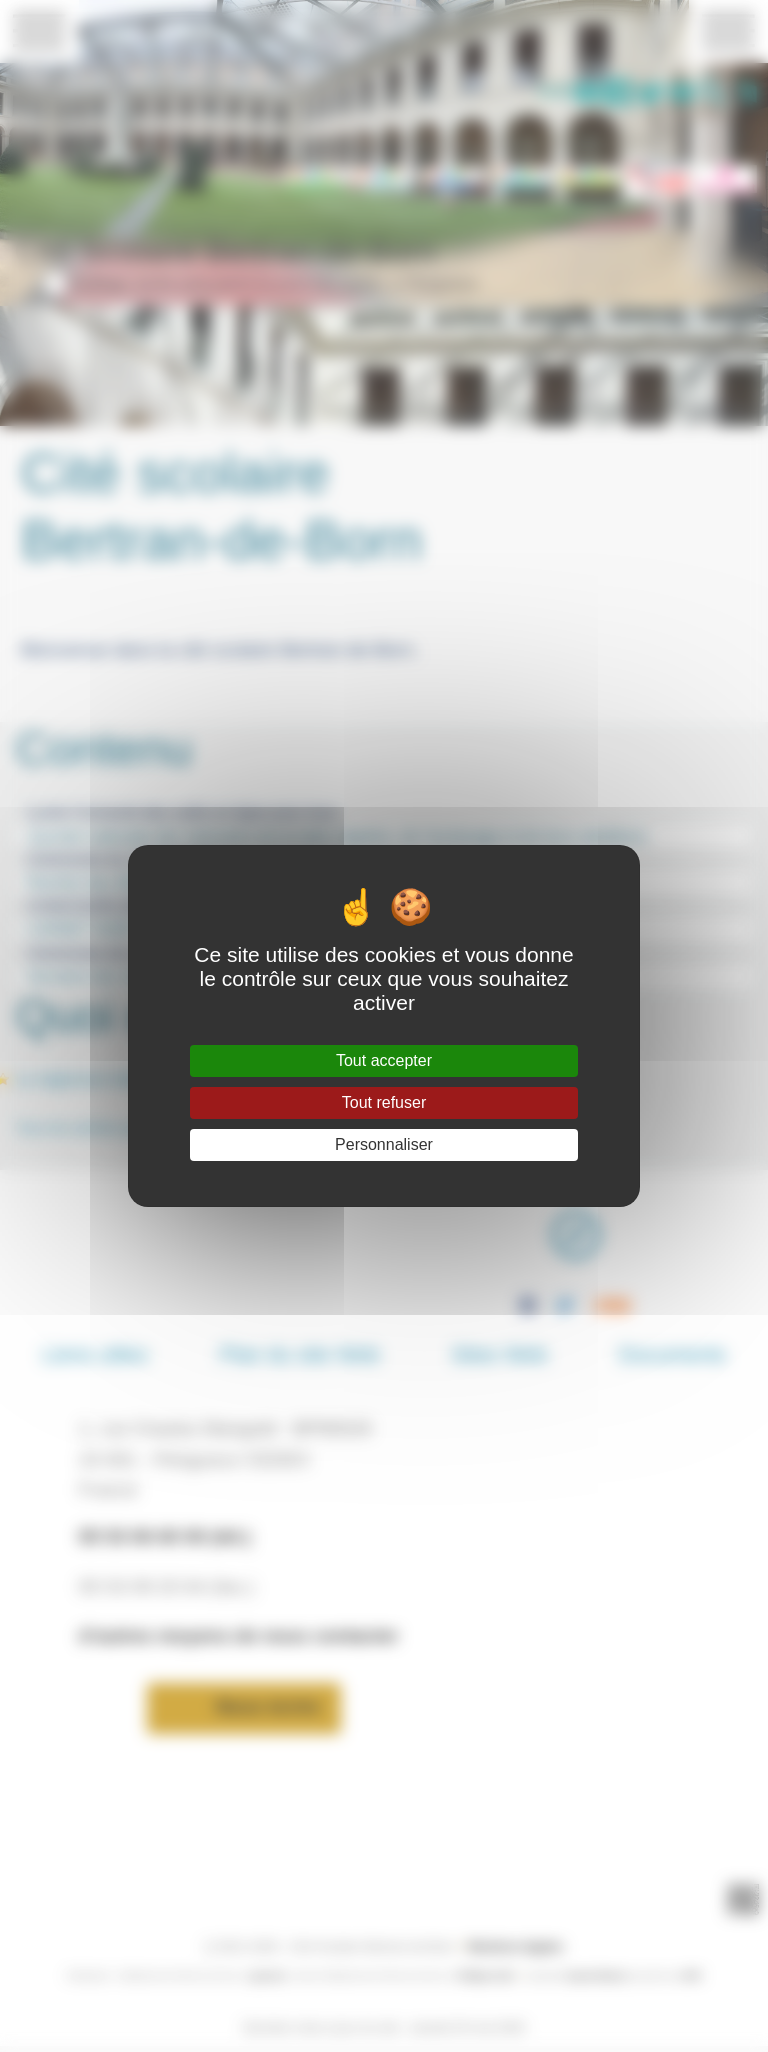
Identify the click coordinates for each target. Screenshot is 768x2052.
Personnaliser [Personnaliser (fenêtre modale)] (384, 1144)
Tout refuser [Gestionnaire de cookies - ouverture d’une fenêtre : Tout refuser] (384, 1102)
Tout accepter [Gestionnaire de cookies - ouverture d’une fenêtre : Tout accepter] (384, 1060)
